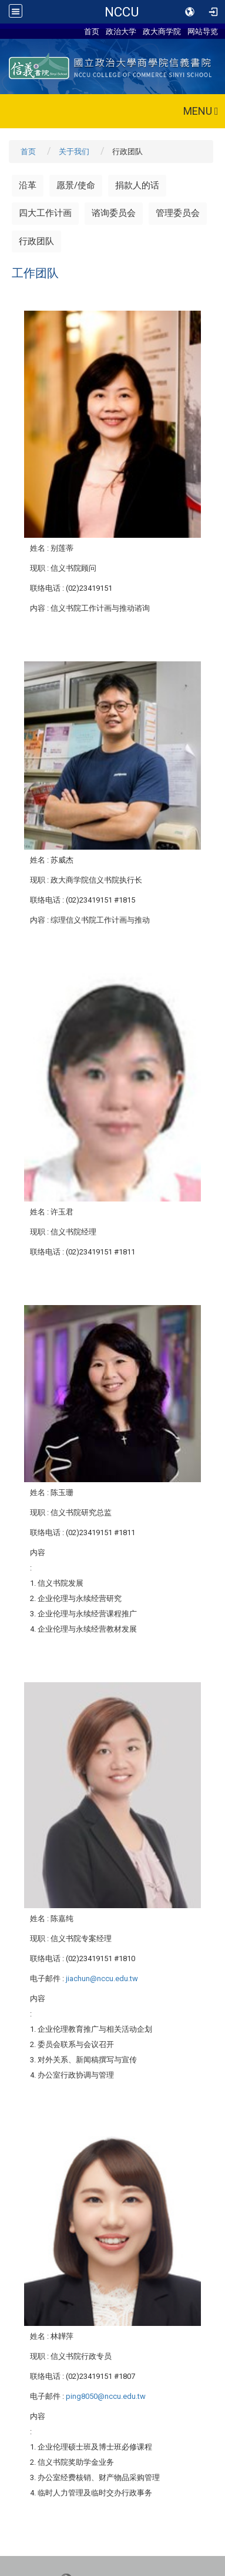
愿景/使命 (75, 185)
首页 (91, 31)
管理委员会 (178, 213)
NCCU (122, 11)
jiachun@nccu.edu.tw (102, 1978)
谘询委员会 (114, 213)
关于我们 (74, 151)
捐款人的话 (137, 185)
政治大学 (121, 31)
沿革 (27, 185)
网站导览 (202, 31)
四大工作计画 (45, 213)
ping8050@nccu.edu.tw (106, 2396)
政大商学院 (162, 31)
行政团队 (36, 241)
